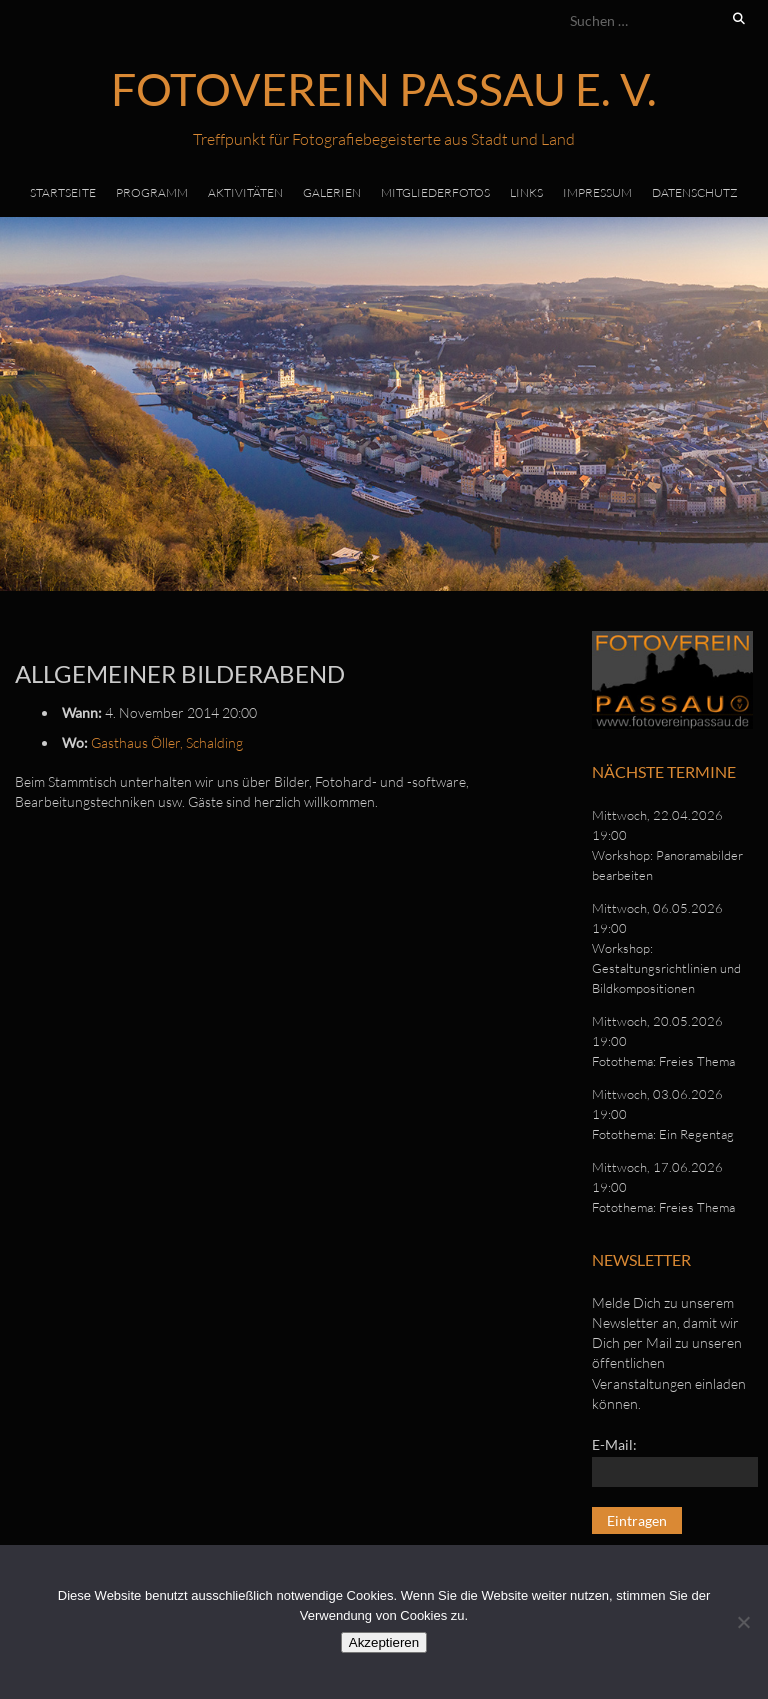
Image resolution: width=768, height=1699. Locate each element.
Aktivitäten (245, 192)
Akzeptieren (384, 1642)
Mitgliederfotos (435, 192)
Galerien (332, 192)
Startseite (63, 192)
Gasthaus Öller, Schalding (167, 742)
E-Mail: (614, 1444)
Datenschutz (695, 192)
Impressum (597, 192)
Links (526, 192)
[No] (743, 1622)
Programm (152, 192)
